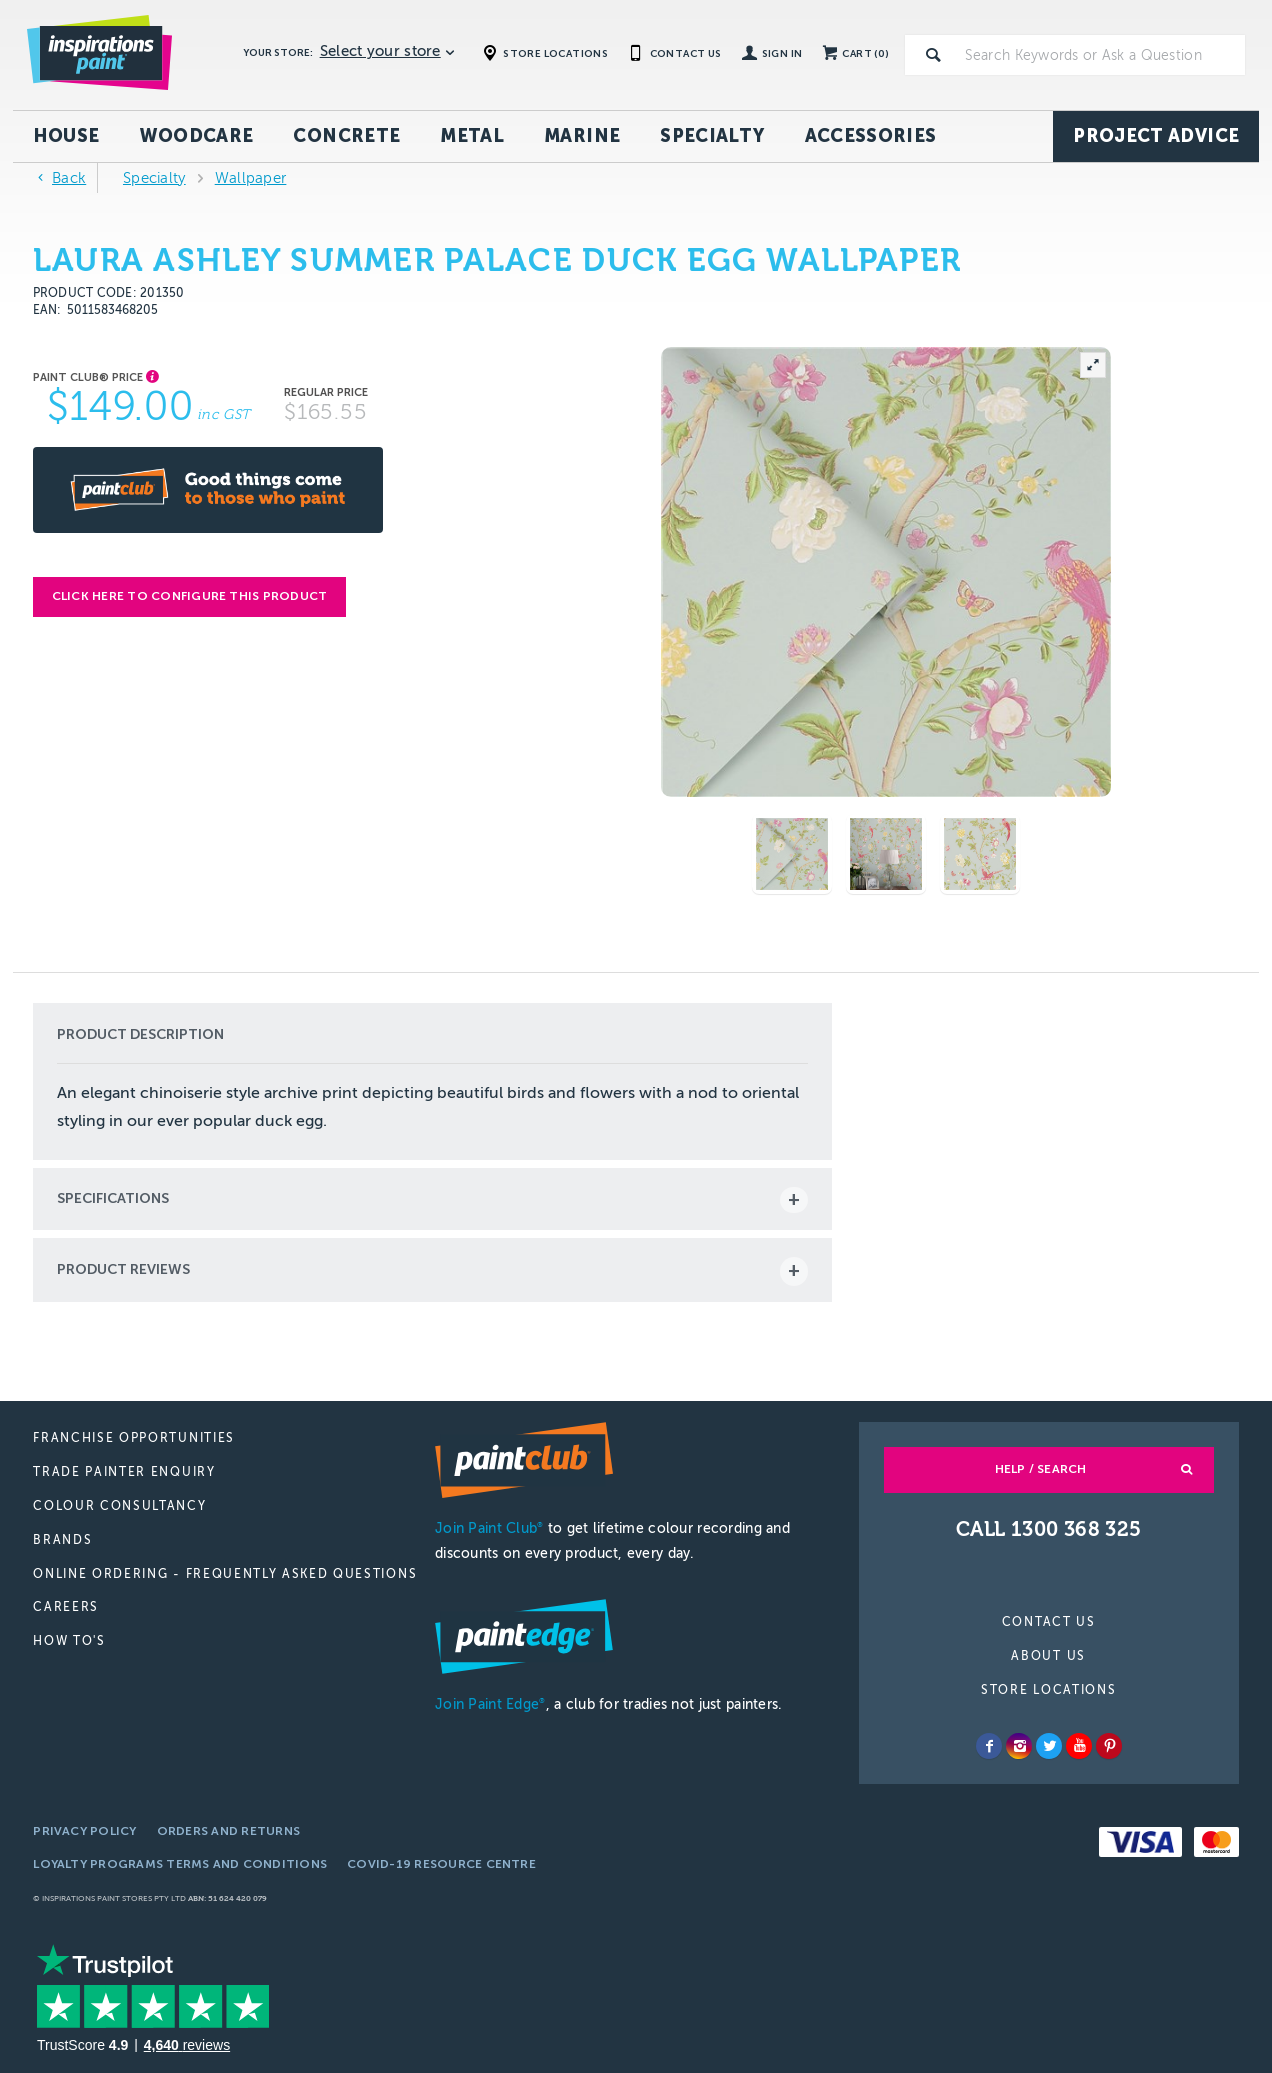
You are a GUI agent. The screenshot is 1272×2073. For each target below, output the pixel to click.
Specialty (712, 136)
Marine (582, 136)
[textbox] (1101, 55)
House (66, 136)
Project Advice (1156, 136)
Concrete (346, 136)
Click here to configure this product (190, 596)
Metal (472, 136)
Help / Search (1041, 1469)
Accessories (871, 136)
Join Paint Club (489, 1528)
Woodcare (197, 136)
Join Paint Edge (490, 1704)
